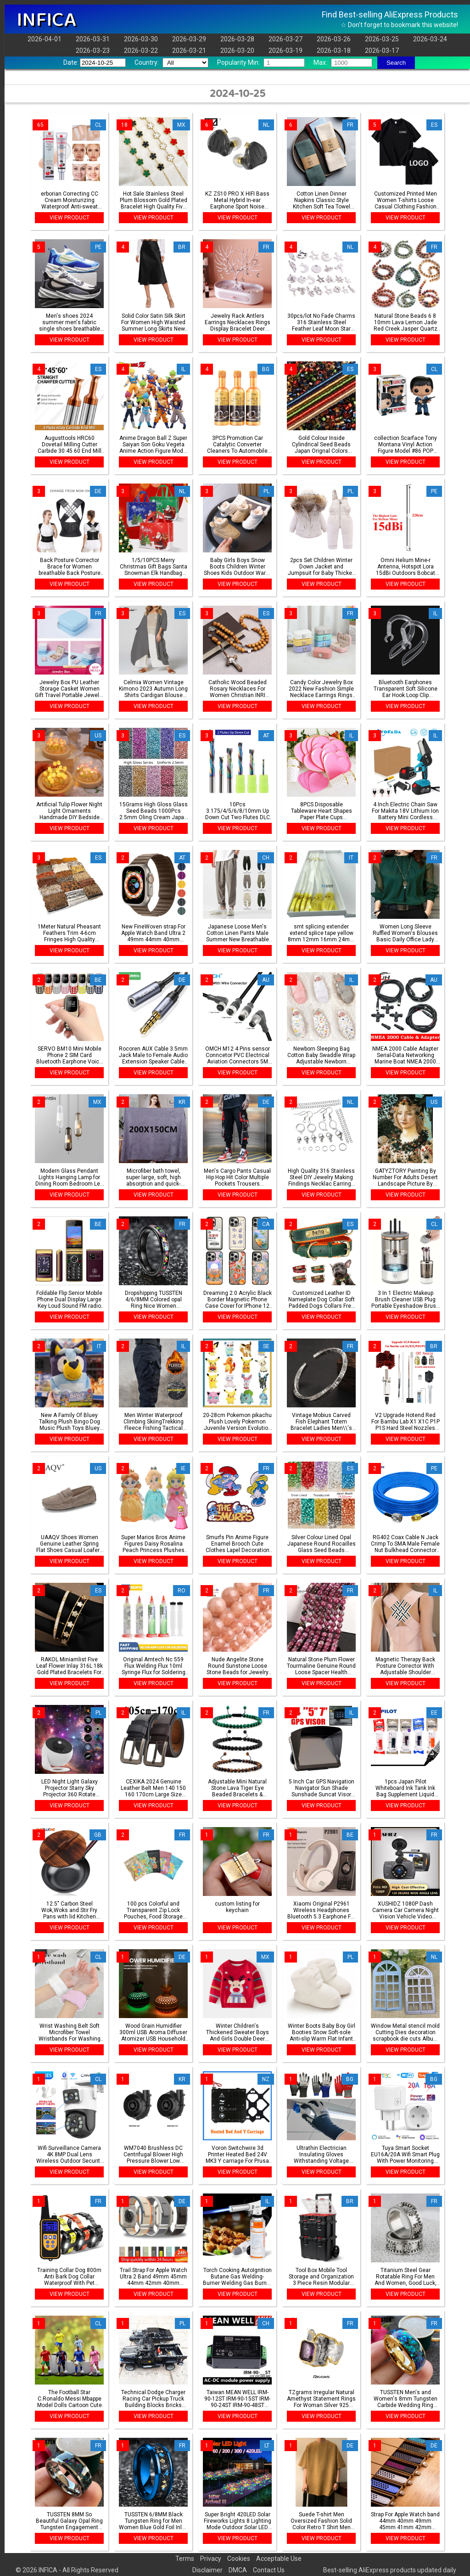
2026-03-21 (189, 50)
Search (396, 62)
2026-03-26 (334, 39)
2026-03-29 (189, 39)
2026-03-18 (334, 50)
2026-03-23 (93, 50)
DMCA (238, 2570)
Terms (184, 2558)
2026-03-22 (141, 50)
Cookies (238, 2558)
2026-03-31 (93, 39)
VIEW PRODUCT (70, 217)
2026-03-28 (237, 39)
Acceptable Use (279, 2558)
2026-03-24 (430, 39)
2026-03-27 (285, 39)
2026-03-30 (141, 39)
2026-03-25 (382, 39)
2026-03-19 (285, 50)
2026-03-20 (237, 50)
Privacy (210, 2558)
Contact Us (269, 2570)
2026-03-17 (382, 50)
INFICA (46, 19)
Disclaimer (207, 2570)
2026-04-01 (45, 39)
